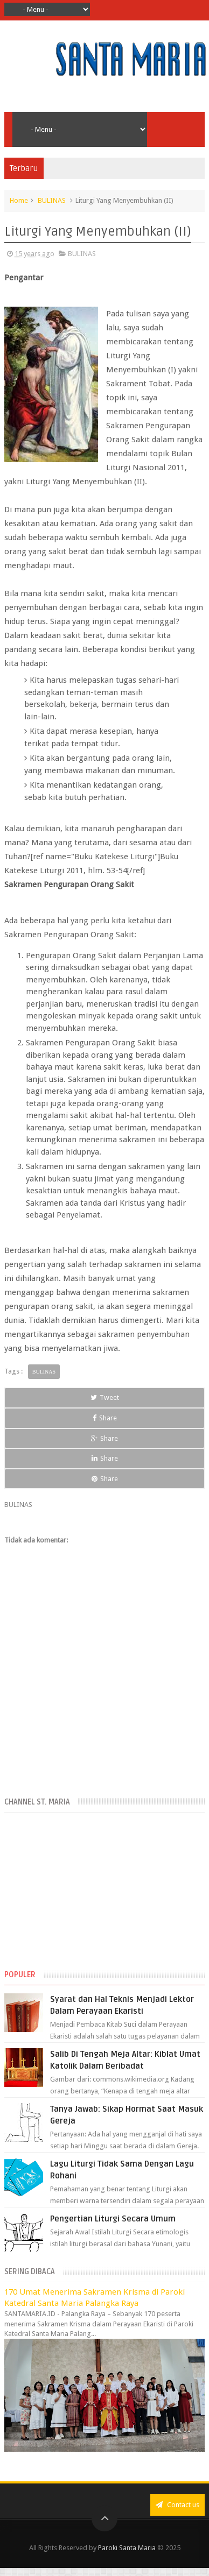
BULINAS (52, 200)
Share (105, 1418)
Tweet (104, 1397)
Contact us (177, 2505)
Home (19, 200)
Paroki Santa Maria (127, 2548)
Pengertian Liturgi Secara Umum (113, 2219)
